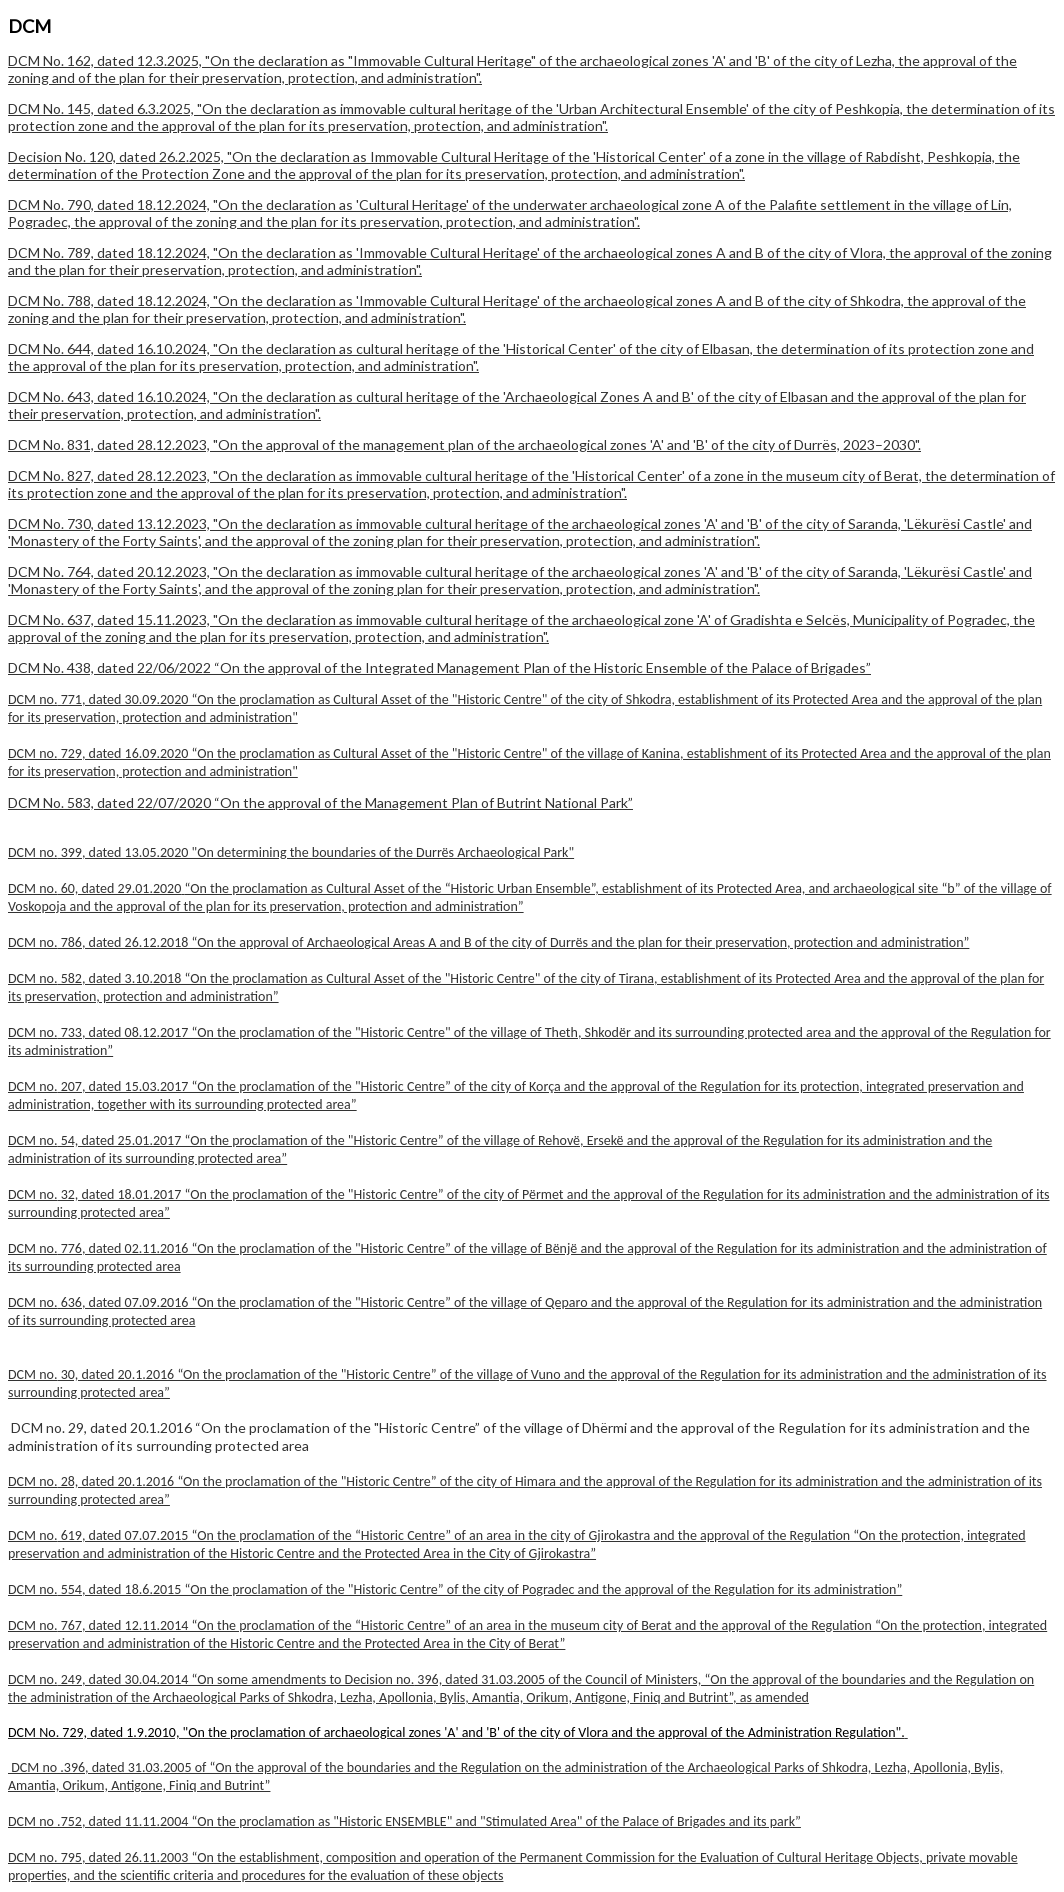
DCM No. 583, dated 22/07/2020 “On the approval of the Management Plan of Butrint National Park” (320, 802)
